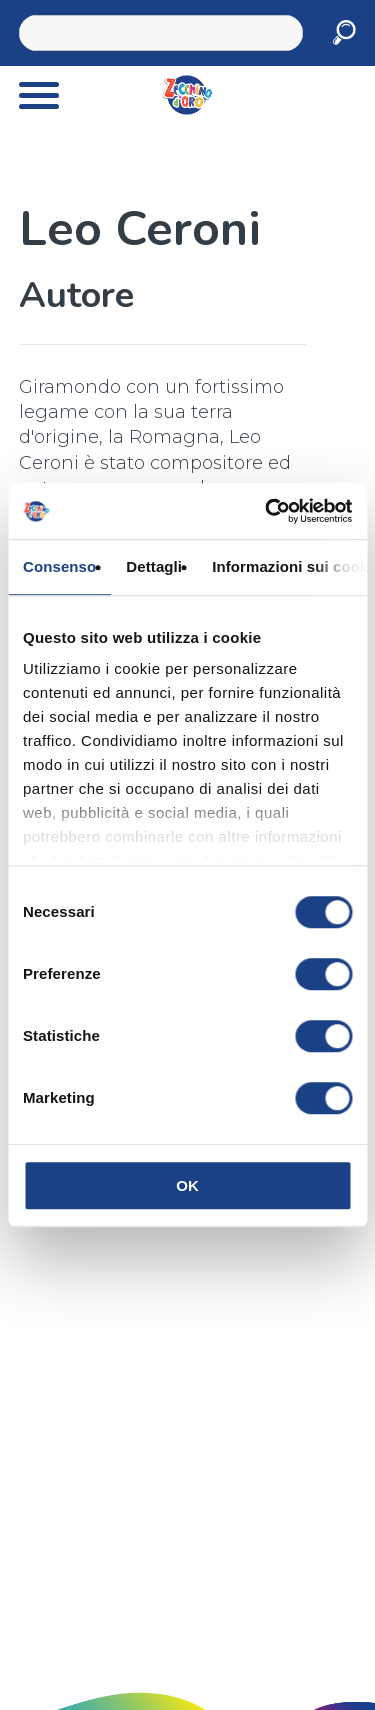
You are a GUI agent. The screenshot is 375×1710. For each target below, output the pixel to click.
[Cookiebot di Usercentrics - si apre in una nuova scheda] (267, 511)
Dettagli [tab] (154, 566)
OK (187, 1185)
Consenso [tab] (59, 566)
